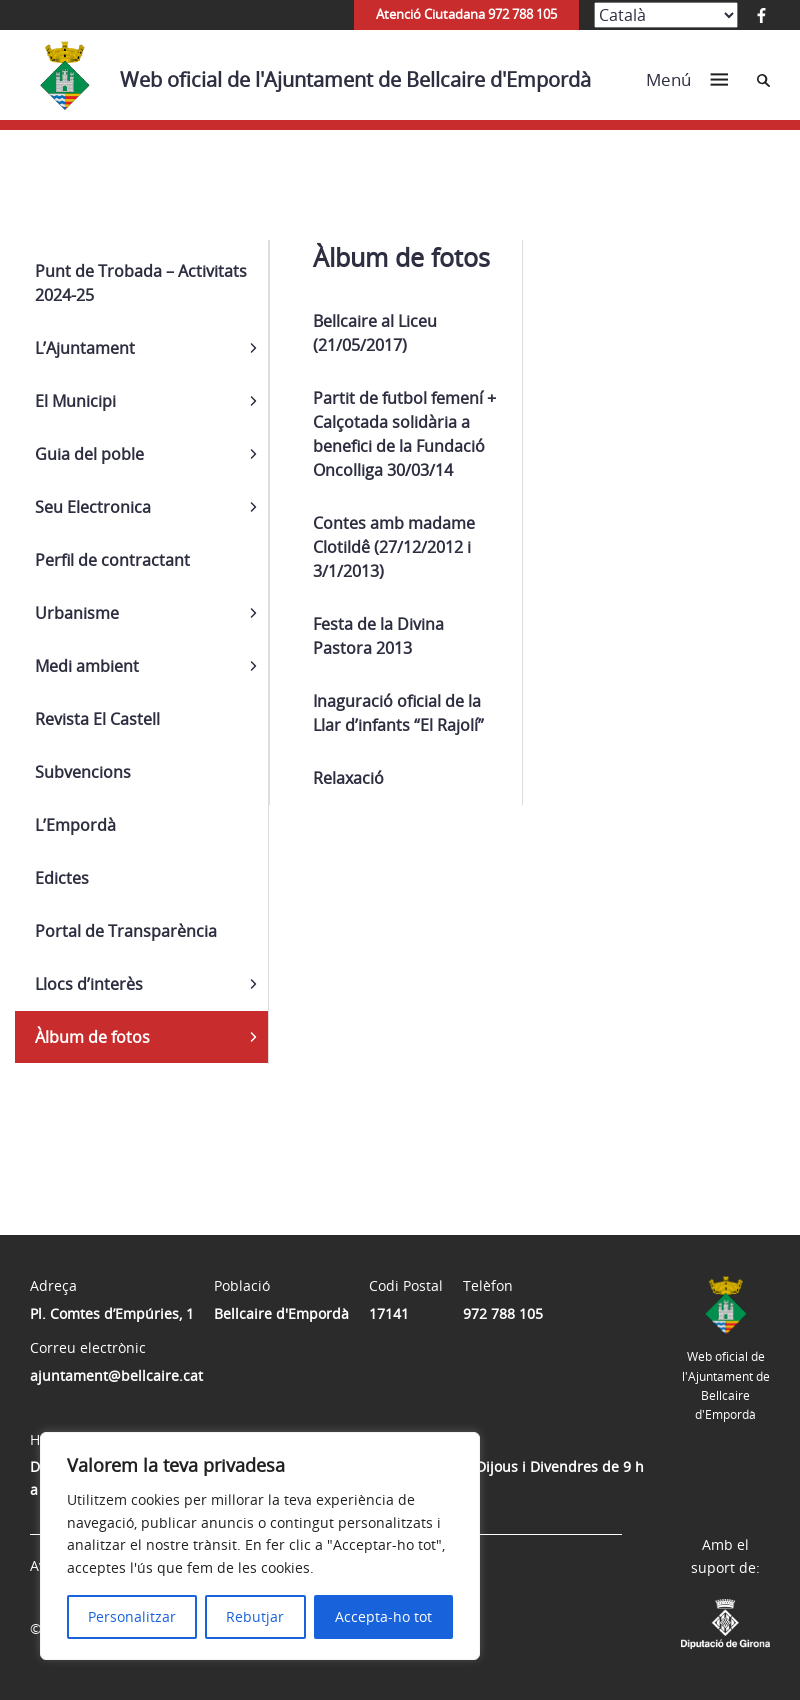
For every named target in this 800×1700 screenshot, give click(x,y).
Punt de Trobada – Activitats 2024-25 (141, 283)
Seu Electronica (93, 507)
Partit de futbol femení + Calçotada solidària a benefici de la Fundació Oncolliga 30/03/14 (404, 434)
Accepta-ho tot (383, 1616)
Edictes (62, 878)
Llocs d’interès (89, 984)
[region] (260, 1546)
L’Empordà (75, 825)
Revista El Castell (97, 719)
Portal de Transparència (126, 931)
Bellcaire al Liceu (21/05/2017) (375, 333)
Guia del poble (89, 454)
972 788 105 (503, 1313)
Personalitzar (132, 1616)
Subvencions (83, 772)
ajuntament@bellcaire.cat (116, 1375)
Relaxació (348, 778)
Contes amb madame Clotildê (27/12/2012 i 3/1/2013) (394, 547)
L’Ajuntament (85, 348)
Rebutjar (255, 1616)
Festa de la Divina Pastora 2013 (378, 636)
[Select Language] (666, 15)
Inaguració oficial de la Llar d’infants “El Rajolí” (398, 713)
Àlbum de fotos (92, 1037)
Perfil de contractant (112, 560)
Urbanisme (77, 613)
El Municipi (75, 401)
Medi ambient (87, 666)
